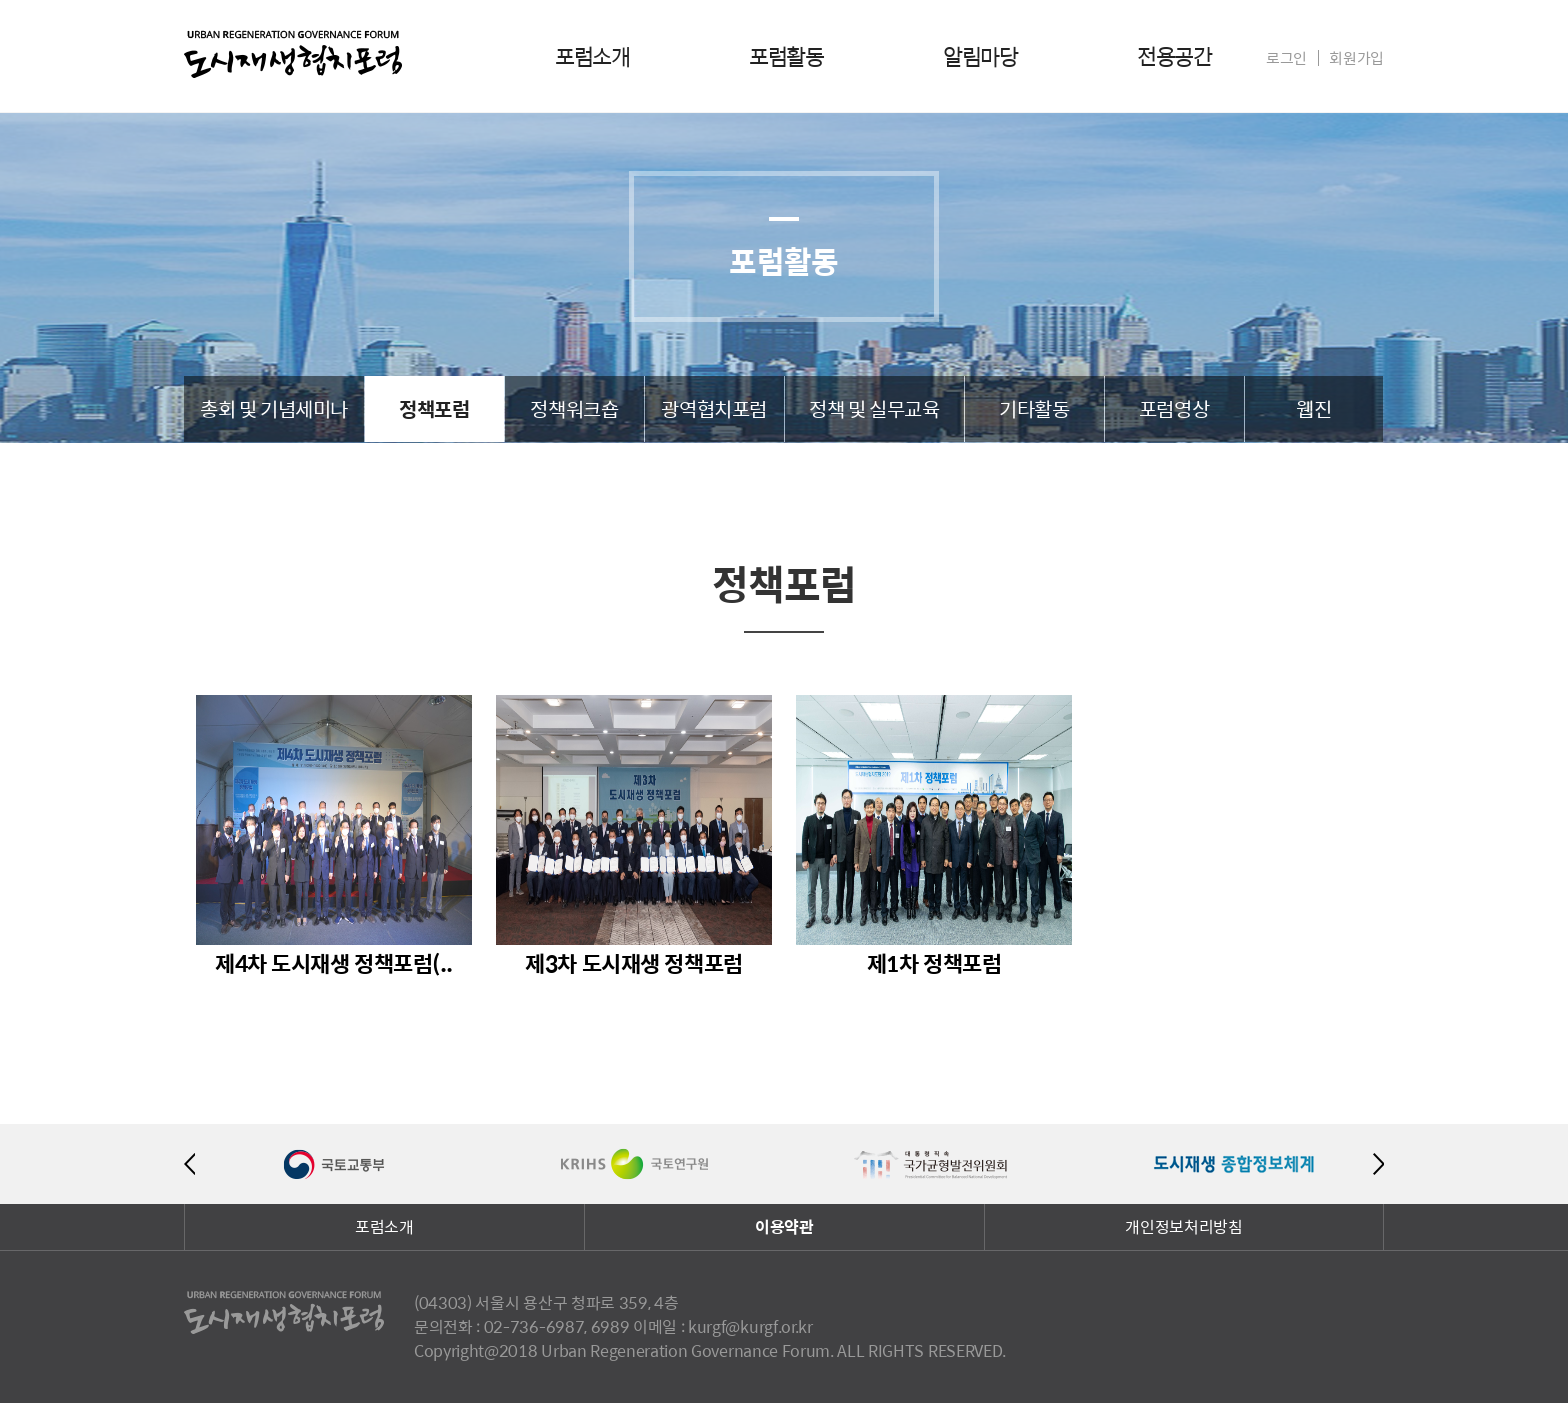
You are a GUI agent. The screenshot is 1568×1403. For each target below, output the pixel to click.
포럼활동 (786, 56)
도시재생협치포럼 (293, 54)
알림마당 (980, 56)
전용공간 (1174, 56)
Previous (189, 1164)
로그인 (1286, 58)
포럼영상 (1174, 408)
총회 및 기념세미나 (274, 408)
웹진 (1313, 408)
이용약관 (784, 1226)
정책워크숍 (574, 408)
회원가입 (1356, 58)
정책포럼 (434, 408)
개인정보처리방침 (1183, 1226)
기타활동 (1034, 408)
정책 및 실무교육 (874, 408)
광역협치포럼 (714, 408)
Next (1378, 1164)
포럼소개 (592, 56)
